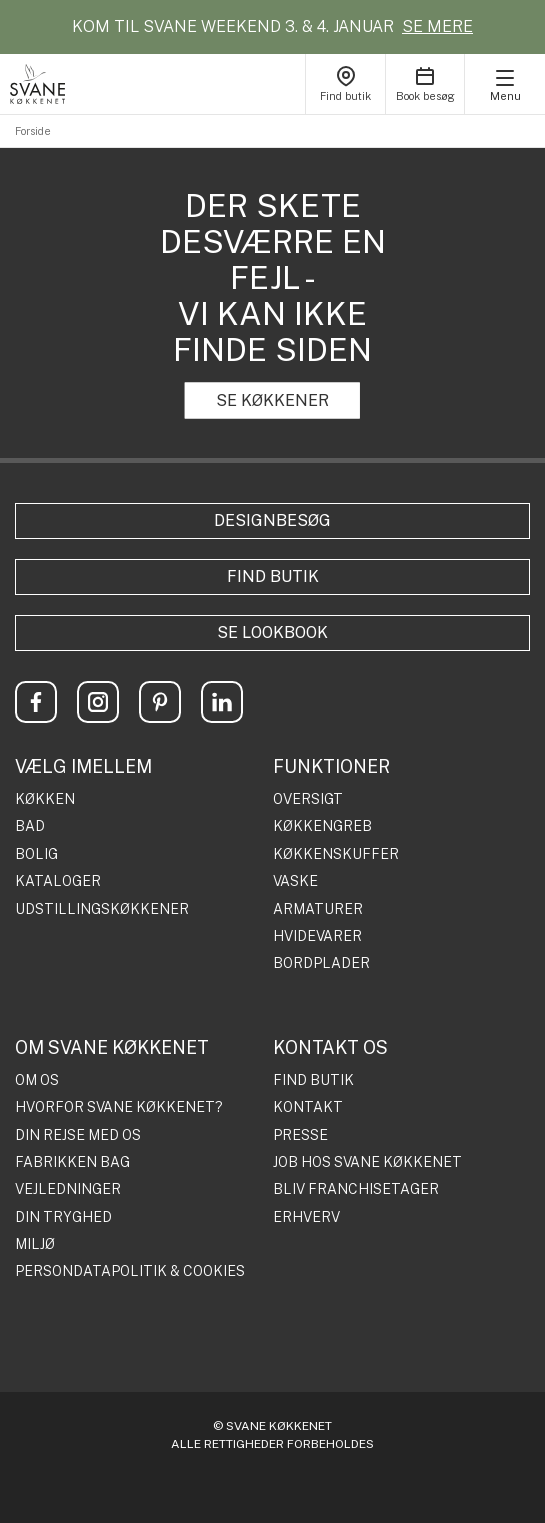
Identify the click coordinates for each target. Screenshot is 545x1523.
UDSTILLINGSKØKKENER (102, 909)
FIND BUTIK (313, 1080)
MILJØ (35, 1244)
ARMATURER (318, 909)
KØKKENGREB (322, 826)
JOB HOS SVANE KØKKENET (367, 1162)
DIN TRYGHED (63, 1217)
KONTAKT (308, 1107)
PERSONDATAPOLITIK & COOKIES (130, 1271)
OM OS (37, 1080)
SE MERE (437, 26)
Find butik (273, 576)
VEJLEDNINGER (68, 1189)
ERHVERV (306, 1217)
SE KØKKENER (272, 400)
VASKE (295, 881)
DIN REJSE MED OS (78, 1135)
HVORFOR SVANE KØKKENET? (119, 1107)
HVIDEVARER (317, 936)
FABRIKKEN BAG (72, 1162)
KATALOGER (58, 881)
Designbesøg (272, 520)
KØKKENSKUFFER (336, 854)
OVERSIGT (308, 799)
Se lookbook (272, 632)
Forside (33, 131)
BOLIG (36, 854)
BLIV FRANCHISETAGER (356, 1189)
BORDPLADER (321, 963)
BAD (30, 826)
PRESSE (300, 1135)
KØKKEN (45, 799)
